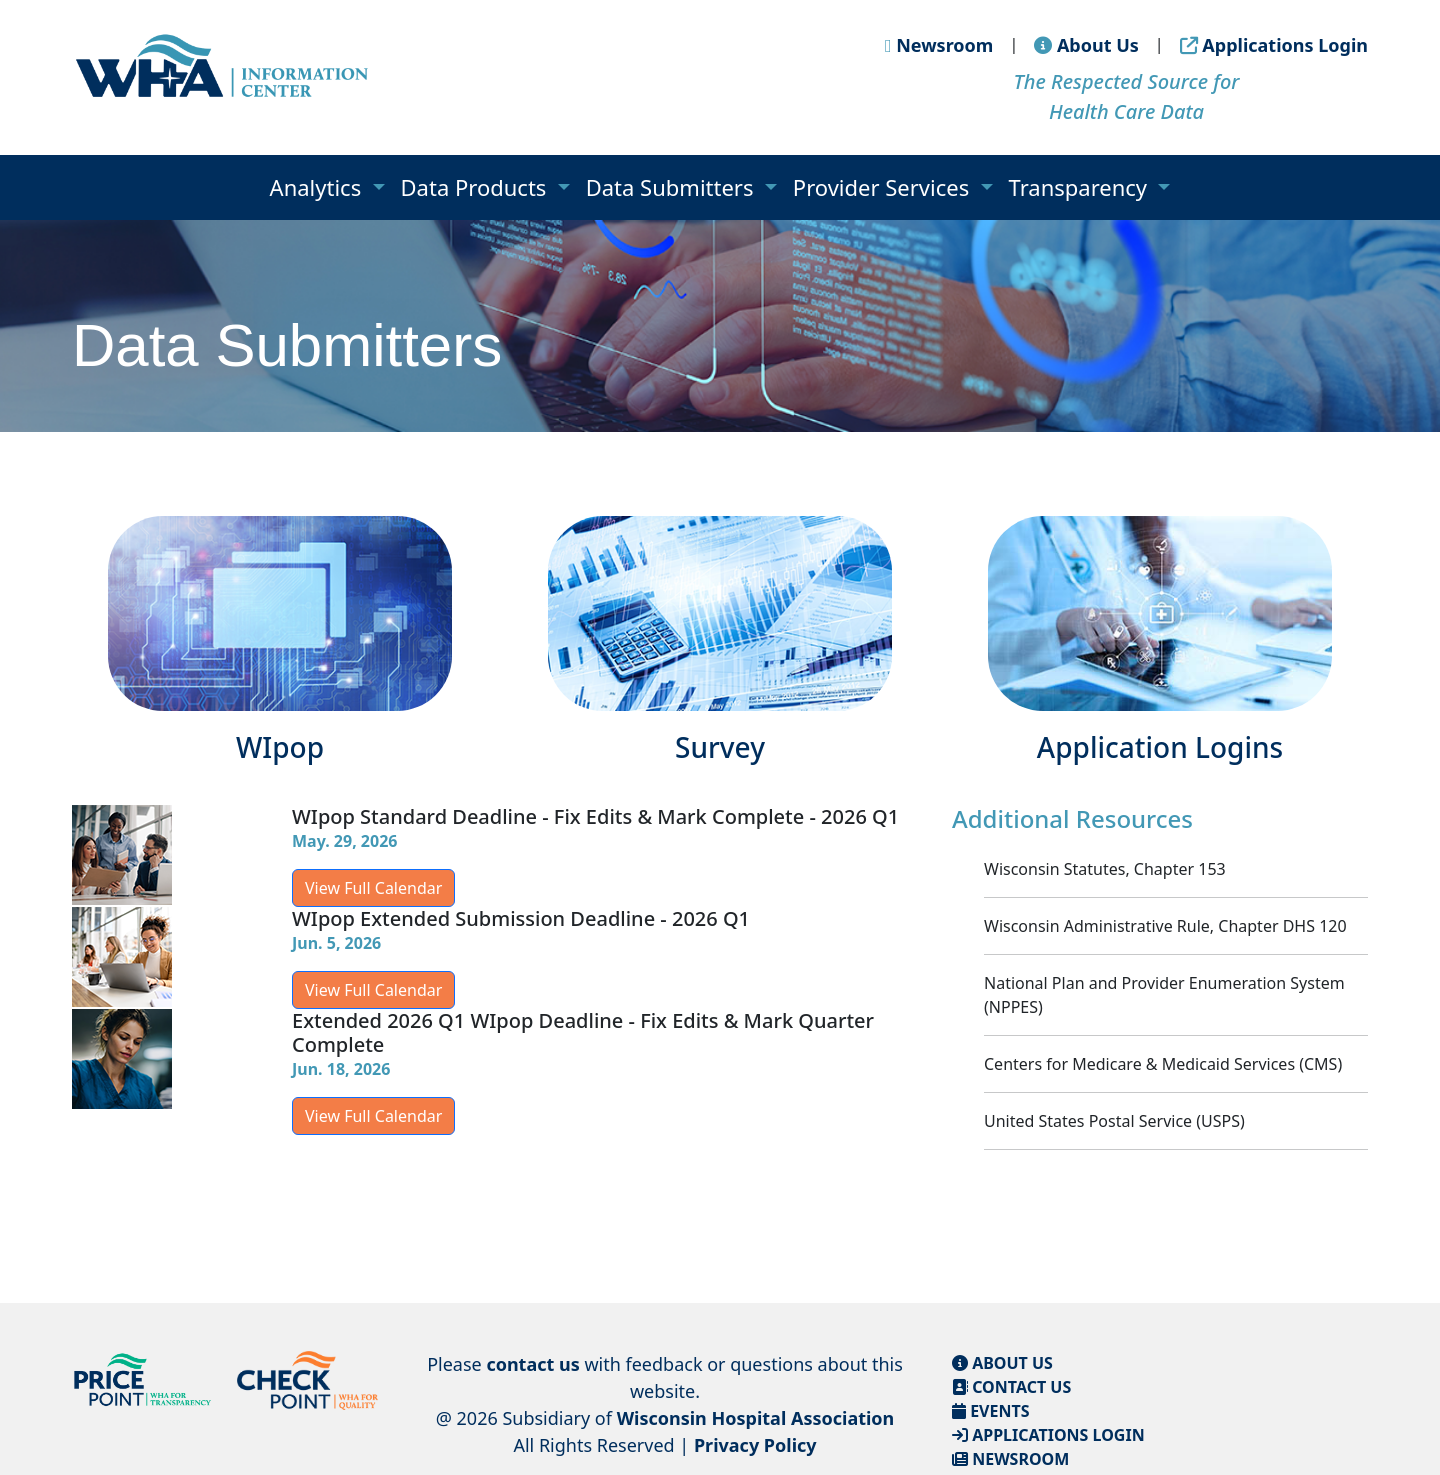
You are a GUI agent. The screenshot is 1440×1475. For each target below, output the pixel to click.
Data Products (477, 187)
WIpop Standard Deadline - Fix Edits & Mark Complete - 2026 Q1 (595, 816)
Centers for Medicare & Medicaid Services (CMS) (1163, 1064)
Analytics (318, 187)
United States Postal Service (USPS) (1114, 1121)
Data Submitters (673, 187)
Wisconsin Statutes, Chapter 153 (1105, 869)
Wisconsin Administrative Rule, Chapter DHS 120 (1165, 926)
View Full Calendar (373, 888)
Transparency (1081, 187)
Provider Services (884, 187)
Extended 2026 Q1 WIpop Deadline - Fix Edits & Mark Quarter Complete (583, 1032)
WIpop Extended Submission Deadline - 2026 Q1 (521, 918)
